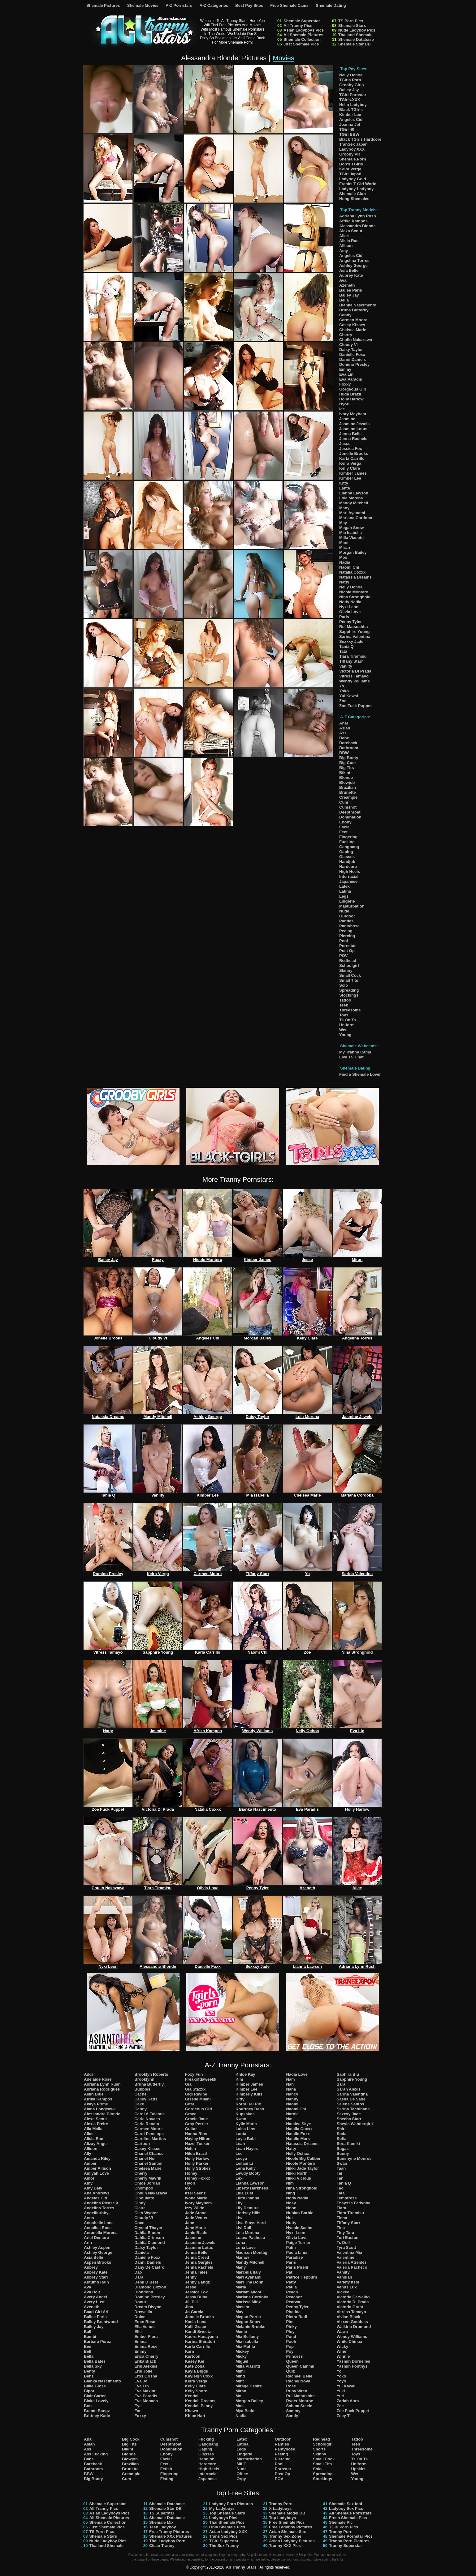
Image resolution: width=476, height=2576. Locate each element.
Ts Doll (343, 2242)
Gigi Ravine (196, 2094)
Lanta (344, 488)
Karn (189, 2351)
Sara (341, 2084)
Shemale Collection (302, 39)
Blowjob (347, 782)
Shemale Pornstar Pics (351, 2536)
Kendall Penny (199, 2405)
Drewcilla (143, 2311)
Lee (239, 2153)
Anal (343, 723)
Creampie (348, 797)
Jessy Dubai (197, 2297)
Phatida (293, 2311)
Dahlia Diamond (149, 2242)
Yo (341, 686)
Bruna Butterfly (354, 310)
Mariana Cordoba (355, 517)
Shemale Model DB (287, 2513)
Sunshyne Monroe (354, 2158)
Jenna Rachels (353, 438)
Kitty (343, 483)
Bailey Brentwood (101, 2321)
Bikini (344, 772)
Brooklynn (144, 2079)
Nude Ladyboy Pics (356, 30)
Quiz (290, 2371)
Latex (344, 886)
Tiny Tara (345, 2232)
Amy (343, 250)
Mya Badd (245, 2410)
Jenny (191, 2277)
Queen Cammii (300, 2366)
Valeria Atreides (352, 2262)
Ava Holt (92, 2292)
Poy (289, 2351)
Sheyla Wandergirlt (355, 2123)
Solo (343, 985)
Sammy (293, 2410)
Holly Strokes (198, 2168)
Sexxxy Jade (351, 641)
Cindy (139, 2203)
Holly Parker (197, 2163)
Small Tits (348, 980)
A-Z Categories (214, 5)
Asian (344, 728)
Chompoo (143, 2188)
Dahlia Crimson (149, 2237)
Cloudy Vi (348, 344)
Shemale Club (352, 193)
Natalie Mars (298, 2138)
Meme (241, 2331)
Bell (87, 2351)
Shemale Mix (161, 2522)
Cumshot (348, 807)
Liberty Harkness (252, 2188)
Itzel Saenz (195, 2193)
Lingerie (347, 901)
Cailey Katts (145, 2099)
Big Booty (348, 757)
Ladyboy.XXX (352, 149)
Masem (242, 2307)
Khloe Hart (195, 2415)
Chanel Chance (148, 2153)
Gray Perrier (196, 2123)
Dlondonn (143, 2292)
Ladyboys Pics (223, 2517)
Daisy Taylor (351, 349)
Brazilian (347, 787)
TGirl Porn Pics (343, 2527)
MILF (241, 2464)
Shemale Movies (142, 5)
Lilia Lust (244, 2193)
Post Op (347, 950)
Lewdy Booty (248, 2173)
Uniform (347, 1025)
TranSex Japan (353, 144)
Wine (341, 2351)
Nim (290, 2183)
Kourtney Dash (250, 2109)
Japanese (348, 881)
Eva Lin (346, 374)
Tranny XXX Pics (285, 2545)
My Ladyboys (222, 2508)
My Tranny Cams (355, 1052)
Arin (88, 2242)
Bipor (89, 2391)
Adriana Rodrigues (102, 2089)
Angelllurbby (96, 2213)
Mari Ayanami (352, 513)
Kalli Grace (195, 2326)
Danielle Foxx (352, 354)
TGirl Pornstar (352, 94)
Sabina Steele (299, 2405)
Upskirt (358, 2469)
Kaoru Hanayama (201, 2336)
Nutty (291, 2222)
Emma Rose (145, 2346)
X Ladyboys (280, 2508)
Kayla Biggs (196, 2371)
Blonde (346, 777)
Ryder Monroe (299, 2401)
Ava (342, 280)
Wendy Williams (354, 681)
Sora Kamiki (348, 2143)
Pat (289, 2272)
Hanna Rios (196, 2133)
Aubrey (91, 2267)
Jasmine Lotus (353, 428)
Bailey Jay (349, 90)
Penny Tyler (350, 621)
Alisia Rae (348, 240)
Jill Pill (191, 2302)
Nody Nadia (350, 602)
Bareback (348, 743)
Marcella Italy (248, 2272)
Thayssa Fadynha (353, 2203)
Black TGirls (351, 109)
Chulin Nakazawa (355, 339)
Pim (289, 2321)
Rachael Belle (299, 2376)
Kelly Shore (196, 2391)
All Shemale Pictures (303, 34)
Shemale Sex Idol (345, 2503)
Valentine (345, 2257)
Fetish (166, 2469)
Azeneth (347, 285)
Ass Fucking (96, 2454)
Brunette (347, 792)
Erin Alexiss (145, 2366)
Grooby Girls (351, 85)
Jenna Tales (196, 2272)
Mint (240, 2381)
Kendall (192, 2396)
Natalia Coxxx (352, 572)
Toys (343, 1015)
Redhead (347, 960)
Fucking (347, 841)
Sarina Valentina (354, 636)
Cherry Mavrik (147, 2178)
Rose (291, 2386)
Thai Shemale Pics (226, 2522)
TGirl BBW (349, 134)
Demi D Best (146, 2282)
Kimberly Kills (249, 2094)
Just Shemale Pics (301, 44)
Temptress (347, 2198)
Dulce (139, 2316)
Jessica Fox (350, 448)
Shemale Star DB (354, 44)
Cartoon (142, 2143)
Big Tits (346, 767)
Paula (291, 2287)
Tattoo (345, 1000)
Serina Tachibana (353, 2109)
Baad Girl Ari (96, 2311)
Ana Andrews (97, 2193)
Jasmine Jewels (354, 423)
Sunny (343, 2153)
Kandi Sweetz (198, 2331)
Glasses (347, 856)
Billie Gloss (95, 2386)
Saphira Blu (348, 2074)
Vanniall (344, 2277)
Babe (344, 738)
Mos (343, 557)
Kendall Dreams (200, 2401)
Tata (343, 651)
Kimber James (353, 473)
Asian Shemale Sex (287, 2531)
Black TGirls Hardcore (360, 139)
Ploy (290, 2331)
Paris (344, 616)
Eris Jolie (143, 2371)
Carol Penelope (149, 2133)
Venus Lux (347, 2287)
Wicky (342, 2346)
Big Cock (348, 762)
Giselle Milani (198, 2099)
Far (137, 2410)
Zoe (342, 700)
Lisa (240, 2217)
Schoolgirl (349, 965)
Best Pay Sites (249, 5)
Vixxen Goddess (352, 2321)
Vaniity (345, 666)
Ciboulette (144, 2198)
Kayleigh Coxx (199, 2376)
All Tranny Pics (297, 25)
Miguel (242, 2361)
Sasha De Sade (351, 2099)
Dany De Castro (149, 2267)
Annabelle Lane (99, 2222)
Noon (291, 2208)
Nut (289, 2217)
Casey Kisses (352, 325)
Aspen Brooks (97, 2262)
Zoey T (343, 2415)
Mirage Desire (249, 2386)
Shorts (319, 2449)
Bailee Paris (350, 290)
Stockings (348, 995)
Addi (88, 2074)
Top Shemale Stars (227, 2513)
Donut (140, 2302)
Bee (87, 2346)
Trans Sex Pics (223, 2536)
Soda (342, 2133)
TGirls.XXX (349, 99)
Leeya (241, 2158)
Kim (239, 2079)
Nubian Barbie (299, 2213)
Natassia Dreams (355, 577)
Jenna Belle (350, 433)
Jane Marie (195, 2227)
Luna (240, 2242)
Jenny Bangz (197, 2282)
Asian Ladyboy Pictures (291, 2541)
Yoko (344, 691)
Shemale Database (356, 39)
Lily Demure (247, 2208)
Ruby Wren (296, 2391)
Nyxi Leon (348, 606)
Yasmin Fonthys (352, 2366)
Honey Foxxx (197, 2178)
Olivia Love (350, 611)
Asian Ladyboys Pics (303, 30)
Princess (294, 2356)
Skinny (346, 970)
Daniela (141, 2252)
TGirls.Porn (350, 80)
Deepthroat (350, 812)
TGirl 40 (346, 129)
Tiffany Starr (351, 661)
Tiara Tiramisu (352, 656)
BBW (344, 752)
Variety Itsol (348, 2282)
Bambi (90, 2336)
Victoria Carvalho (353, 2297)
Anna (89, 2217)
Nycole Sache (299, 2227)
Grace (191, 2114)
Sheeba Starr (349, 2119)
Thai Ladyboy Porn (167, 2541)
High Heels (349, 871)
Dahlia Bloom (147, 2232)
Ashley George (353, 265)
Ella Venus (144, 2326)
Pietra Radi (296, 2316)
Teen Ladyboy (162, 2527)
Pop (290, 2346)
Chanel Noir (145, 2158)
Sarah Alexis (349, 2089)
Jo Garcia (194, 2311)
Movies (283, 58)
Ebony (345, 822)
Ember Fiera (146, 2336)
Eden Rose (144, 2321)
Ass (343, 733)
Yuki (341, 2391)
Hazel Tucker (197, 2143)
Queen (292, 2361)
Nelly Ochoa (350, 75)
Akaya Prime (96, 2104)
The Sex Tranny (224, 2545)
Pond (291, 2336)
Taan (341, 2168)
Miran (344, 547)
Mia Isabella (350, 532)
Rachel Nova (298, 2381)
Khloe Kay (245, 2074)
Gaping (346, 851)
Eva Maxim (144, 2391)
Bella (344, 300)
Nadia (344, 562)
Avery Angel (95, 2297)
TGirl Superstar (224, 2541)
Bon (88, 2405)
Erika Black (145, 2361)
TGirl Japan (350, 174)
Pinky (291, 2326)
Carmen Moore (353, 320)
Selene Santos (350, 2104)
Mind (240, 2376)
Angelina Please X (101, 2203)
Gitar (189, 2104)
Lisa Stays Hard (251, 2222)
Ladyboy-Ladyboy (356, 188)
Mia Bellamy (247, 2336)
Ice (342, 409)
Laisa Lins (245, 2128)
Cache (140, 2094)
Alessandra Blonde (357, 226)
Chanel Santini (148, 2163)
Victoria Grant (350, 2307)
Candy (345, 315)
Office (242, 2473)
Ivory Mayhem (352, 414)
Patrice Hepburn (301, 2277)
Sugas (343, 2148)
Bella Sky (93, 2366)
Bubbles (142, 2089)
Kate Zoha (195, 2366)
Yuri (340, 2396)
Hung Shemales (354, 198)
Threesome (350, 1010)
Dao (138, 2272)
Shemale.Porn (352, 159)
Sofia (342, 2138)
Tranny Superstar (345, 2545)
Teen (343, 1005)
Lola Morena (351, 498)
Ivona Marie (196, 2198)
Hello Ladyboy (353, 104)
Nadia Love (296, 2074)
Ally (87, 2153)
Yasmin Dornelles (353, 2361)
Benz (88, 2376)
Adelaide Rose (98, 2079)
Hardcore (348, 866)
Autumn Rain (96, 2282)
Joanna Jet (349, 124)
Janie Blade (196, 2232)
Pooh (291, 2341)
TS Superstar (161, 2513)
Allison (346, 245)
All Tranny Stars (241, 2567)
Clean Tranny (162, 2545)
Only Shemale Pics (227, 2527)
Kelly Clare (349, 468)
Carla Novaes (147, 2119)
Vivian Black (348, 2316)
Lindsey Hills (248, 2213)
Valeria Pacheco (352, 2267)
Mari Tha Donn (249, 2282)
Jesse (344, 443)
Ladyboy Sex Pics (346, 2508)
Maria (241, 2287)
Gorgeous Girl (352, 389)
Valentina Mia (349, 2252)
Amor (89, 2178)
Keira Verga (350, 169)
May (343, 522)
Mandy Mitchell (353, 503)
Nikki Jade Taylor (302, 2168)
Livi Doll (243, 2227)
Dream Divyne (147, 2307)
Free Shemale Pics (287, 2522)
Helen (190, 2148)
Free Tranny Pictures (169, 2531)
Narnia (292, 2114)
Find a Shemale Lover (360, 1074)
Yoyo (341, 2381)
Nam (290, 2079)
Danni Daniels (352, 359)
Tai (339, 2173)
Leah (240, 2143)
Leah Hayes (247, 2148)
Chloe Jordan (147, 2183)
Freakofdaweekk (200, 2079)
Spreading (349, 990)
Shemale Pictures (103, 5)
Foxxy (345, 384)
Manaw (242, 2257)
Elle (137, 2331)
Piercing (347, 935)
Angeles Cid (350, 119)
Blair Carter (95, 2396)
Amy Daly (93, 2188)
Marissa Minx (248, 2302)
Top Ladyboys (282, 2517)
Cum (343, 802)
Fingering (348, 837)
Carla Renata (146, 2123)
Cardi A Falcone (149, 2114)
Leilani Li (244, 2163)
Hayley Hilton (197, 2138)
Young (345, 1034)
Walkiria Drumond (354, 2326)
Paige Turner (298, 2242)
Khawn (191, 2410)
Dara (138, 2277)
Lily (239, 2203)
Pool (343, 940)
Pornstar (347, 945)
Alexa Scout (350, 231)
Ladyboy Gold (352, 179)
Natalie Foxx (298, 2133)
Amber (90, 2163)
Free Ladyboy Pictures (290, 2527)
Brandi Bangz (97, 2410)
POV (343, 955)
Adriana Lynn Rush (357, 216)
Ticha (342, 2217)
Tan (340, 2178)
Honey (191, 2173)
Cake (139, 2104)
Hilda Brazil (350, 394)
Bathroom (348, 747)
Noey (291, 2203)
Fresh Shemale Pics (348, 2517)
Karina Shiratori (200, 2341)
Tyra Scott (346, 2247)
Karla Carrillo (352, 458)
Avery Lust (94, 2302)
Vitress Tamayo (354, 676)
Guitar (191, 2128)
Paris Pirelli (297, 2267)
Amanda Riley (97, 2158)
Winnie (343, 2356)
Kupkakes (245, 2114)
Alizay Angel (96, 2143)
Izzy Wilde (194, 2208)
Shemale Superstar (301, 21)
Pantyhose (349, 926)
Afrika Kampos (353, 221)
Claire (139, 2208)
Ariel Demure (96, 2237)
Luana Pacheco (250, 2237)
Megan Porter (248, 2316)
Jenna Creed (197, 2257)
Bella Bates (95, 2361)
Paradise (294, 2257)
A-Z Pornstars (179, 5)
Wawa (342, 2331)
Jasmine (347, 419)
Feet (343, 832)
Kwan (241, 2119)
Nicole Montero (353, 592)
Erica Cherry (146, 2356)
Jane (189, 2222)
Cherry (345, 334)
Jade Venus (196, 2217)
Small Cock (350, 975)
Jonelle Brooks (353, 453)
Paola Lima (296, 2252)
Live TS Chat (351, 1057)
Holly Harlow (351, 399)
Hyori (344, 404)
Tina (341, 2227)
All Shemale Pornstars (350, 2513)
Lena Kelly (246, 2168)
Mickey (242, 2351)
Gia (188, 2084)
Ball (87, 2331)
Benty (89, 2371)
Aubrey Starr (96, 2277)
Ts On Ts (347, 1020)
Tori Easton (348, 2237)
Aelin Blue (94, 2094)
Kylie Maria (246, 2123)
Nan (290, 2084)
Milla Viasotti (351, 537)
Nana (291, 2089)
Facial (345, 827)
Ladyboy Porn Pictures (231, 2503)
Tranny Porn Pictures (349, 2541)
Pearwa (293, 2302)
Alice (344, 235)
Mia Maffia (245, 2346)
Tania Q (346, 646)
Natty (344, 582)
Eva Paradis (350, 379)
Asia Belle (348, 270)
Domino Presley (354, 364)
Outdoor (347, 916)
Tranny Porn (280, 2503)
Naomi (292, 2104)
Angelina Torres (354, 260)
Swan (342, 2163)
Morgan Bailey (353, 552)
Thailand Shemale (355, 34)
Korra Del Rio (248, 2104)
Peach (292, 2292)
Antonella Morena (101, 2232)
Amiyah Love (96, 2173)
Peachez (294, 2297)
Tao (340, 2188)
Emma (140, 2341)
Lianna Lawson (353, 493)
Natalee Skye (298, 2123)
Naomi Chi (349, 567)
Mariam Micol (248, 2292)
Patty (291, 2282)
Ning (290, 2193)
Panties (346, 921)
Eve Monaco (146, 2401)
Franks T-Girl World (357, 184)
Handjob (347, 861)
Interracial (348, 876)
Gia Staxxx (195, 2089)
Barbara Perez (97, 2341)
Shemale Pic (341, 2522)
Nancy (292, 2094)
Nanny (292, 2099)
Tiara (341, 2208)
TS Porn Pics (350, 21)
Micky (241, 2356)
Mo (238, 2396)
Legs (343, 896)
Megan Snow (351, 527)
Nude (344, 911)
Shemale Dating (331, 5)
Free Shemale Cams (289, 5)
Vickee (343, 2292)
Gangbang (349, 846)
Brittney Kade (97, 2415)
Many (344, 508)
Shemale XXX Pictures (170, 2536)
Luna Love (246, 2247)
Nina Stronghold (354, 597)
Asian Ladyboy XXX (228, 2531)
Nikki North (296, 2173)
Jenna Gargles (199, 2262)
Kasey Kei (194, 2361)
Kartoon (193, 2356)
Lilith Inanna (247, 2198)
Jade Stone (195, 2213)
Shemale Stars (352, 25)
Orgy (241, 2478)
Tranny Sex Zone (285, 2536)
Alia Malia (93, 2128)
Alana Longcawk (100, 2109)
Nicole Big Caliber (303, 2158)
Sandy (292, 2415)
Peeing (346, 931)
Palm (291, 2247)
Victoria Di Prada (355, 671)
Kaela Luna (195, 2321)
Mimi (343, 542)
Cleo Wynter (146, 2213)
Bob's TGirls (351, 164)
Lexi (240, 2178)
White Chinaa (349, 2341)
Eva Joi (141, 2381)
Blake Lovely (96, 2401)
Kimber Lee (350, 114)
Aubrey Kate (351, 275)
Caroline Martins (150, 2138)
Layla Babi (246, 2138)
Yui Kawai (348, 696)
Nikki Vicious (298, 2178)
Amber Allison (97, 2168)
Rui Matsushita (353, 626)
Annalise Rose (98, 2227)
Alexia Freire (96, 2123)
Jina (189, 2307)
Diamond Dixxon (150, 2287)
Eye (137, 2405)
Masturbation (352, 906)
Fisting (167, 2478)
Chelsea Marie (352, 329)
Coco (139, 2222)
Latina (345, 891)
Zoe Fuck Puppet (355, 705)
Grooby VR (349, 154)
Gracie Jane (196, 2119)
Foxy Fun (194, 2074)
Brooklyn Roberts (151, 2074)
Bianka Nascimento (357, 305)
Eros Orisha (145, 2376)
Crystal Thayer (148, 2227)
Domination (350, 817)
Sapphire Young (354, 631)
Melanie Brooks (250, 2326)
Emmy (345, 369)
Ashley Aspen (97, 2247)
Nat (289, 2119)
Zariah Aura (348, 2401)
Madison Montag (251, 2252)
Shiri (341, 2128)
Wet (343, 1029)
